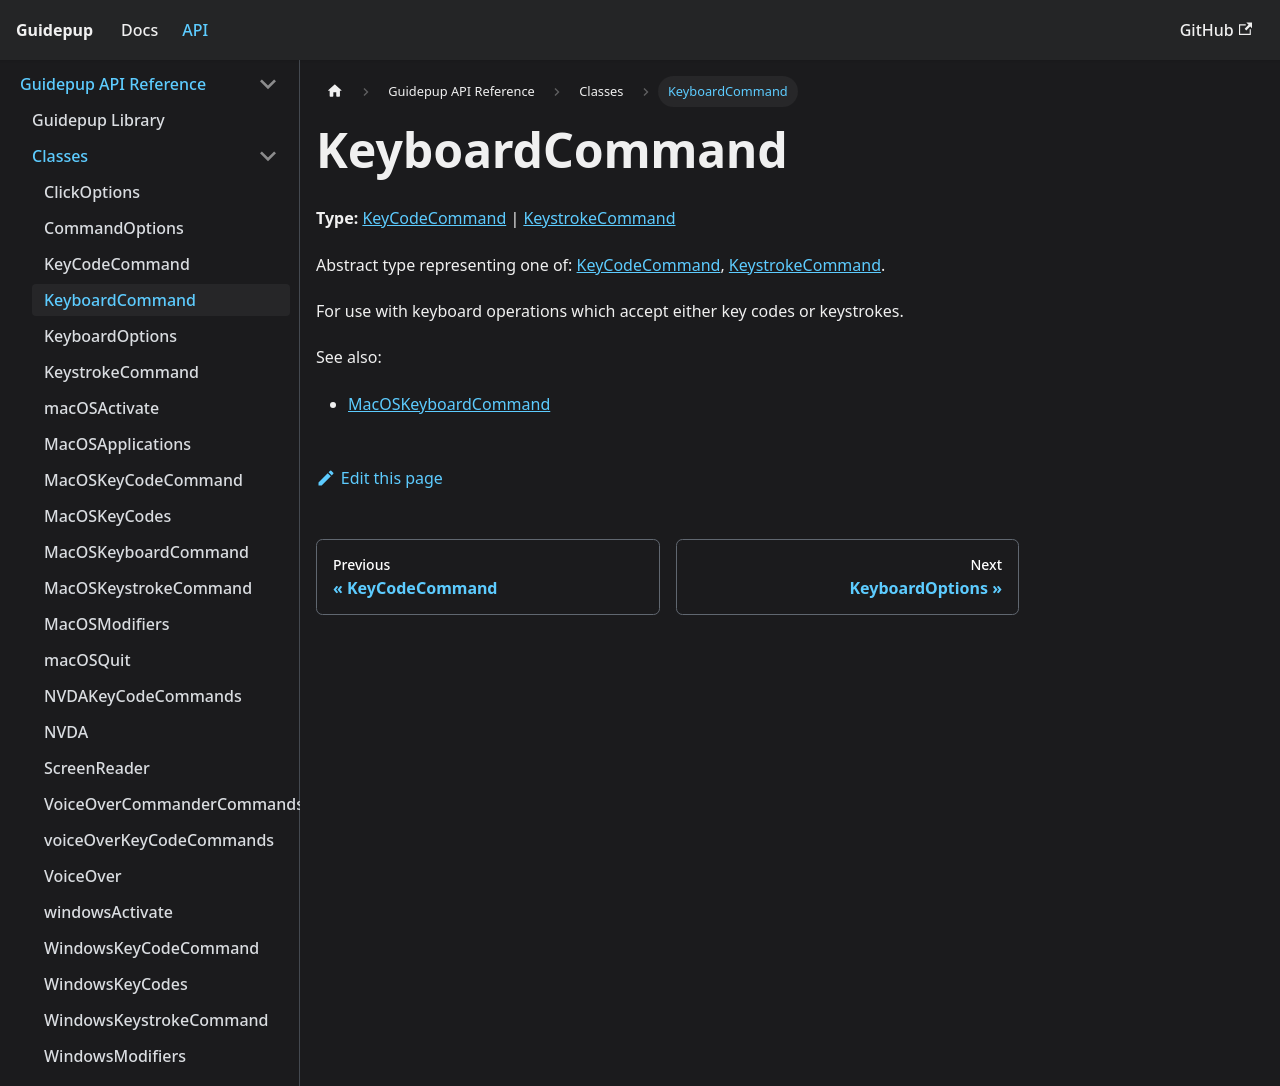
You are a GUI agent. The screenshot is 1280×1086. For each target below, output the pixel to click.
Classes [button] (60, 156)
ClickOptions (92, 192)
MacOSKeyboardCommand (146, 552)
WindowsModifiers (115, 1056)
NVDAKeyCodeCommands (143, 696)
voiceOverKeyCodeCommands (159, 840)
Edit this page (379, 478)
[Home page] (335, 91)
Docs (139, 30)
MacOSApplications (117, 444)
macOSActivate (101, 408)
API (195, 30)
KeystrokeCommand (121, 372)
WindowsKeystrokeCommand (156, 1020)
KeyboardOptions (110, 336)
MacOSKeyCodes (107, 516)
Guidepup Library (98, 120)
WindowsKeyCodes (116, 984)
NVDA (66, 732)
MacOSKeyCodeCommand (143, 480)
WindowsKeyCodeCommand (151, 948)
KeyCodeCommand (117, 264)
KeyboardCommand (120, 300)
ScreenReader (97, 768)
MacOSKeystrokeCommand (148, 588)
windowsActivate (108, 912)
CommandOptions (114, 228)
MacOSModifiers (107, 624)
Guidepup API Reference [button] (113, 84)
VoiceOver (83, 876)
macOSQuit (87, 660)
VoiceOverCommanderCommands (167, 804)
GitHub (1216, 30)
